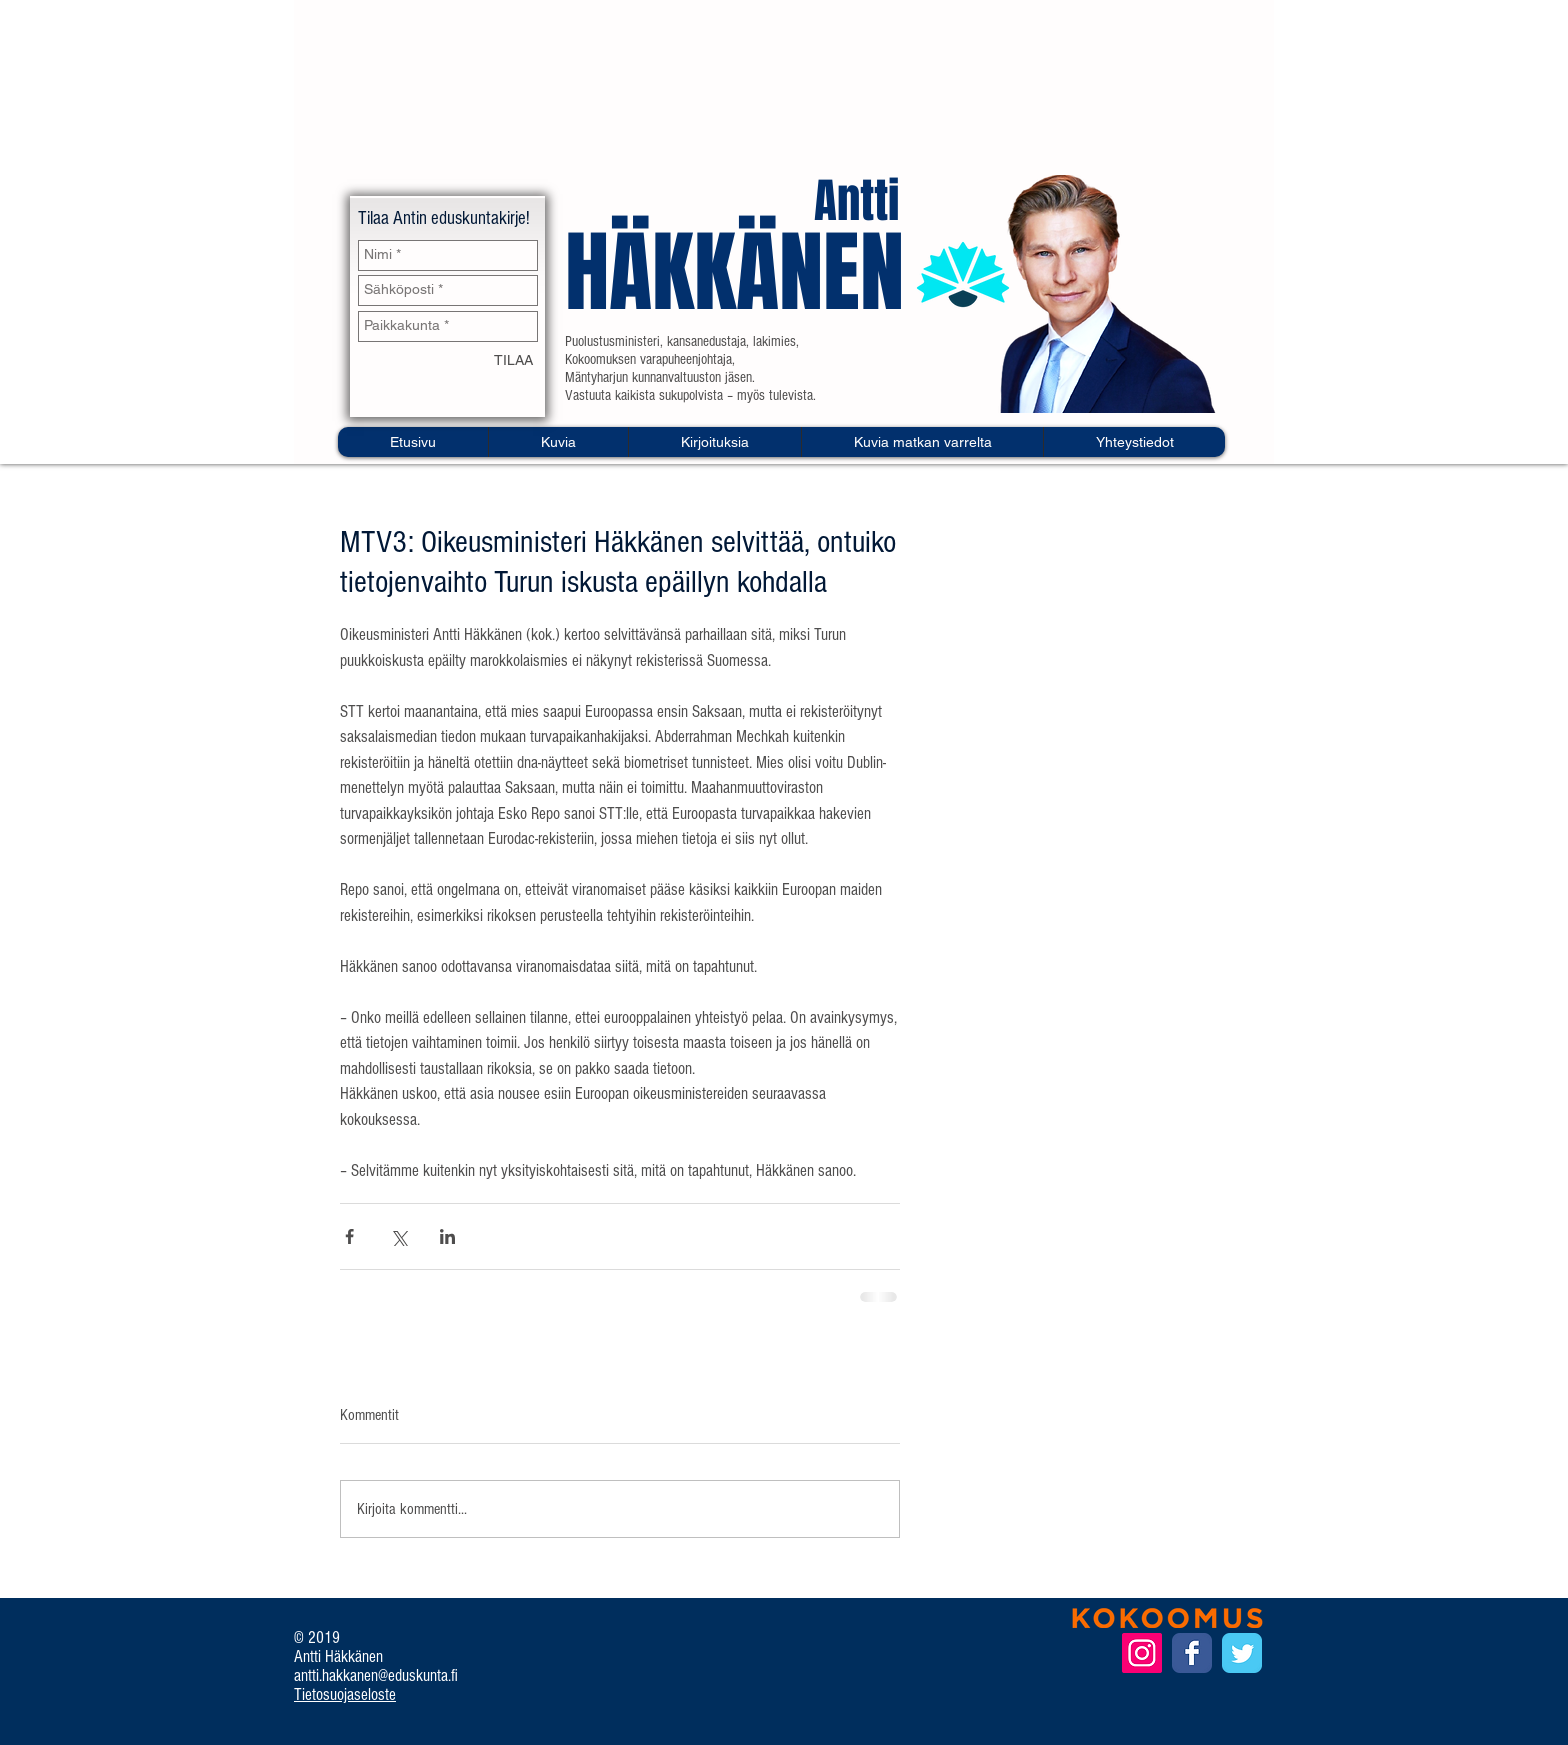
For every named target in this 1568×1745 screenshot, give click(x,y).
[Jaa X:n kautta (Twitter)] (398, 1236)
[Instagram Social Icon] (1142, 1653)
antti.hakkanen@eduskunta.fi (376, 1675)
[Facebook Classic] (1192, 1653)
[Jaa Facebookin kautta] (349, 1236)
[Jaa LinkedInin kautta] (447, 1236)
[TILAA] (513, 361)
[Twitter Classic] (1242, 1653)
